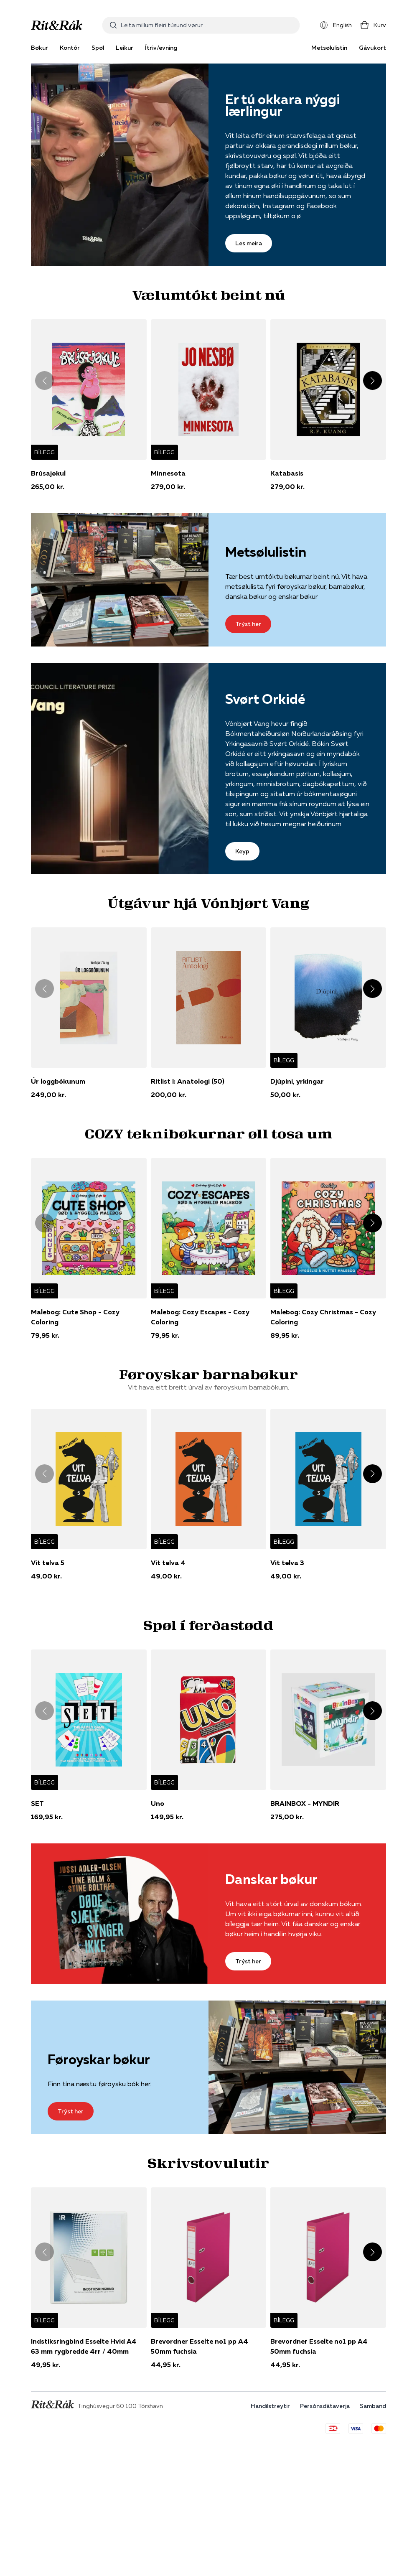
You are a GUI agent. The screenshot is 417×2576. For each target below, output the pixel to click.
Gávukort (372, 47)
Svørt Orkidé (265, 699)
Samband (373, 2406)
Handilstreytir (270, 2406)
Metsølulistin (329, 47)
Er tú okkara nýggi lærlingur (282, 105)
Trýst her (248, 624)
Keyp (242, 851)
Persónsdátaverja (325, 2406)
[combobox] (201, 25)
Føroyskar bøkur (99, 2059)
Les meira (248, 243)
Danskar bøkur (271, 1879)
